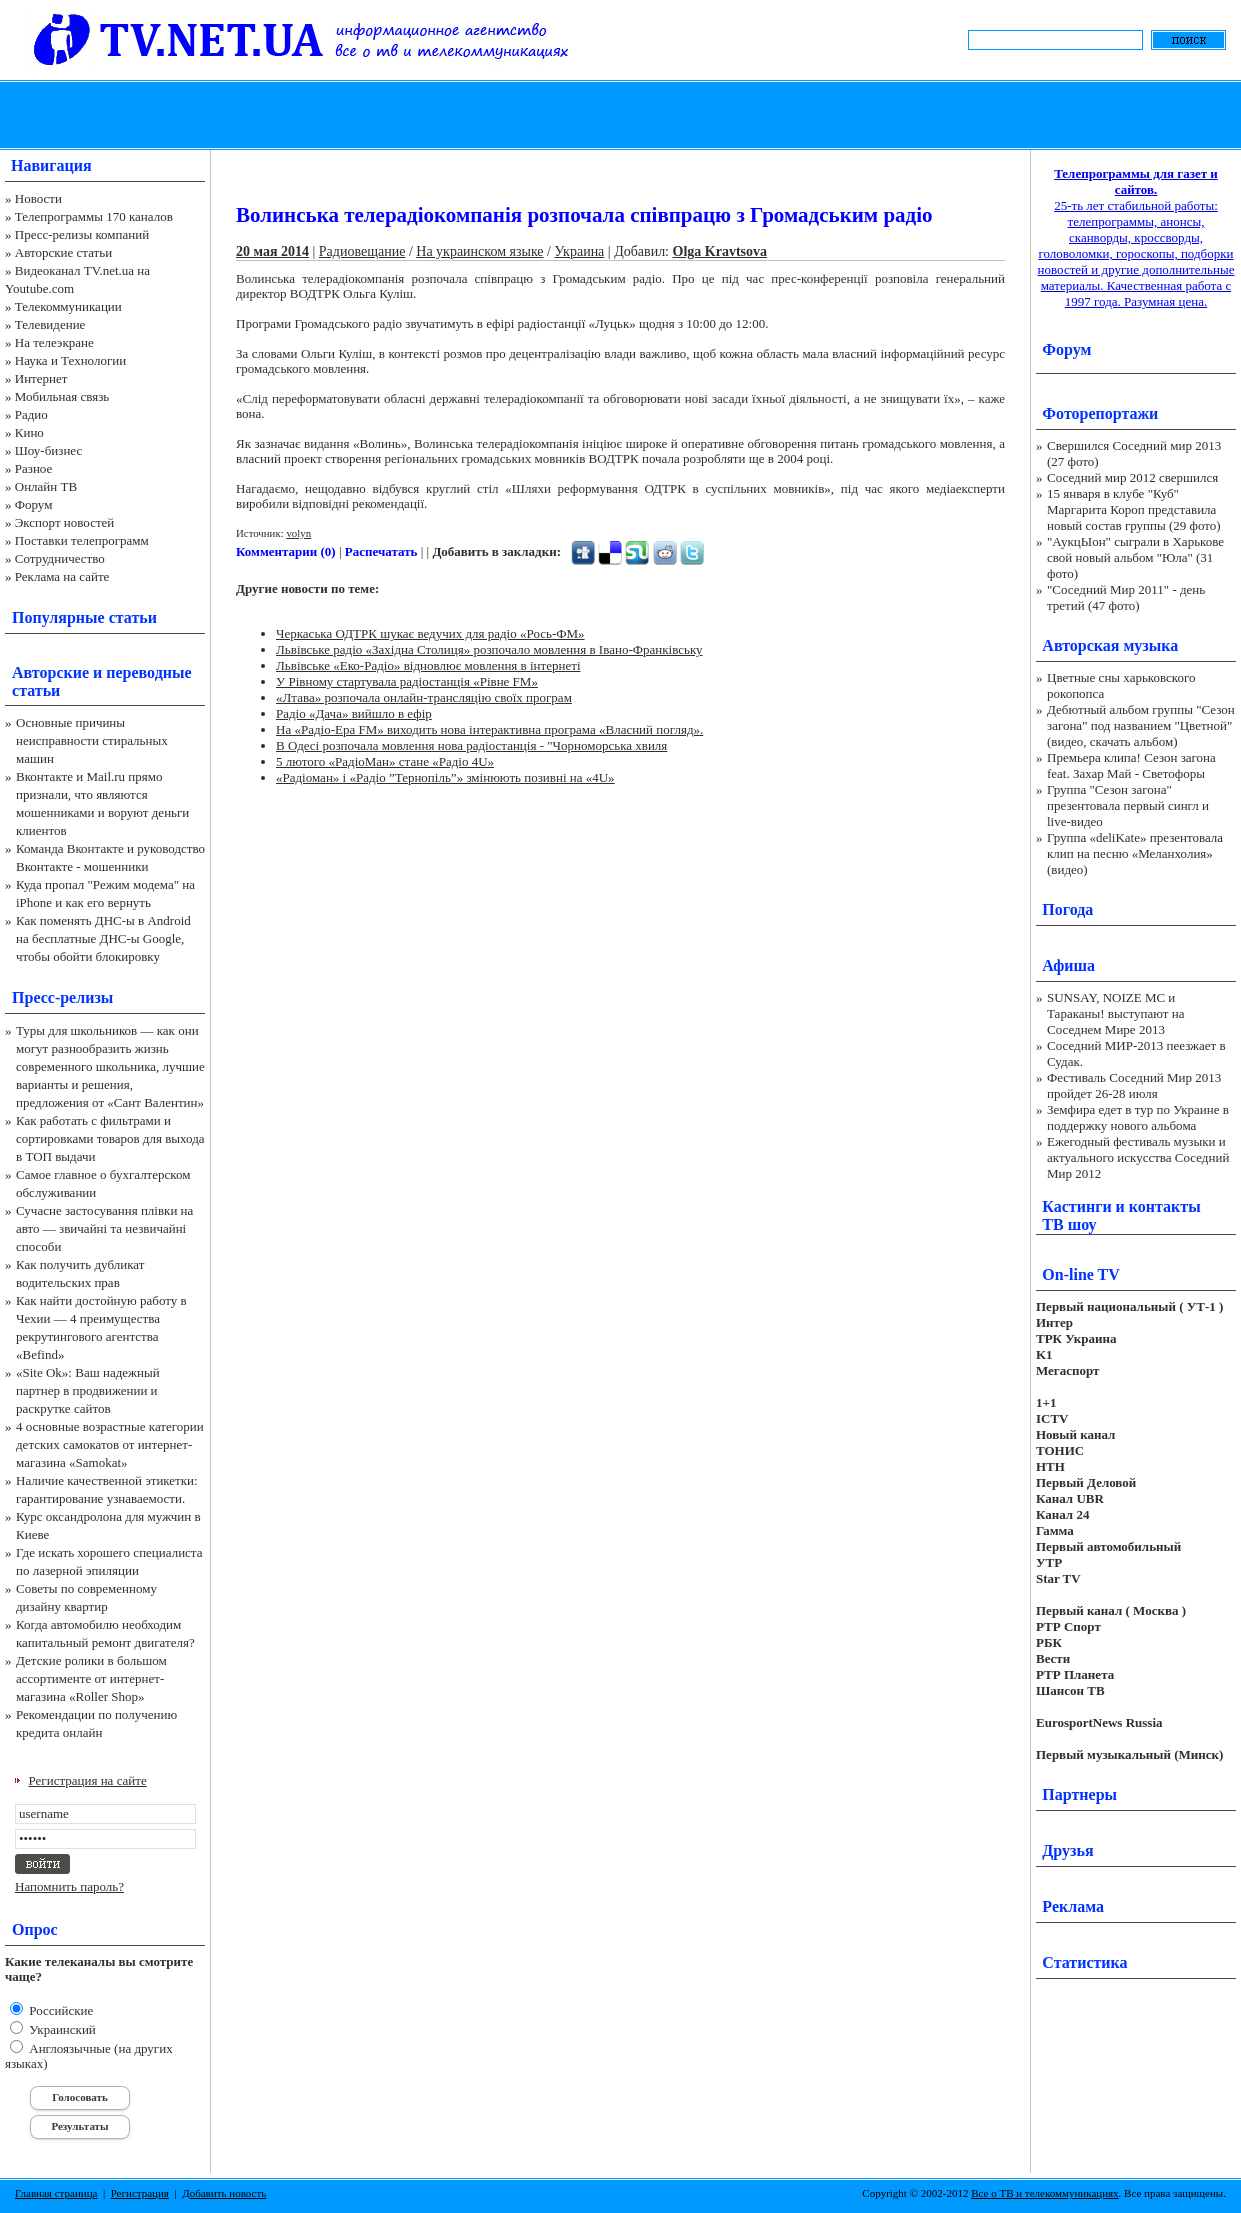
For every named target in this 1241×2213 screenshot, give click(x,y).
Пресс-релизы (62, 997)
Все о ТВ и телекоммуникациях (1044, 2193)
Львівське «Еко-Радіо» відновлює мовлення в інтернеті (428, 665)
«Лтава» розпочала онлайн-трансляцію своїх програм (424, 697)
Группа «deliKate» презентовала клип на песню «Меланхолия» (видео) (1135, 853)
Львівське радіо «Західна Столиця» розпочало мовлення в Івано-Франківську (489, 649)
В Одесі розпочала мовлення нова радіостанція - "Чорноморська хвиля (471, 745)
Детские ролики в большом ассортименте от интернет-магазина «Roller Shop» (91, 1678)
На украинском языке (479, 251)
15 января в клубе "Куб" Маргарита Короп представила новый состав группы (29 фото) (1134, 509)
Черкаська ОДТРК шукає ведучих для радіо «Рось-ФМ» (430, 633)
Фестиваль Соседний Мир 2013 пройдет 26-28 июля (1134, 1085)
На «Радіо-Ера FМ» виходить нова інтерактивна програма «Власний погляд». (489, 729)
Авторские (50, 672)
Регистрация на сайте (88, 1780)
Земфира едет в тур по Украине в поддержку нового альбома (1138, 1117)
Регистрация (140, 2193)
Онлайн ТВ (46, 486)
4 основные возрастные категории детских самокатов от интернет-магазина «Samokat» (110, 1444)
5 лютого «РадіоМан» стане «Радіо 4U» (385, 761)
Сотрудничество (60, 558)
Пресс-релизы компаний (82, 234)
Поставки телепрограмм (82, 540)
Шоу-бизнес (48, 450)
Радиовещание (362, 251)
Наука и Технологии (70, 360)
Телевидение (50, 324)
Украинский (61, 2029)
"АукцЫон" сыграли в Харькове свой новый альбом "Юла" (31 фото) (1135, 557)
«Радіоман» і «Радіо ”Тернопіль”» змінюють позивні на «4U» (445, 777)
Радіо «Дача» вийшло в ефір (354, 713)
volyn (298, 533)
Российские (59, 2010)
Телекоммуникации (68, 306)
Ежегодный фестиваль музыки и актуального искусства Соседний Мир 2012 (1138, 1157)
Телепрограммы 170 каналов (94, 216)
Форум (34, 504)
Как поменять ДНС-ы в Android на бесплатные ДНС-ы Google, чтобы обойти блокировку (103, 938)
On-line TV (1081, 1274)
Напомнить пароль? (69, 1886)
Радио (31, 414)
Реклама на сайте (62, 576)
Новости (38, 198)
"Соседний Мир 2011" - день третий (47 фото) (1126, 597)
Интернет (41, 378)
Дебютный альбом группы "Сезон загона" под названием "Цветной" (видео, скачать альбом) (1141, 725)
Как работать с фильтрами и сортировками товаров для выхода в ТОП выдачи (110, 1138)
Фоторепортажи (1100, 413)
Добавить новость (224, 2193)
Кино (29, 432)
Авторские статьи (63, 252)
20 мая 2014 (272, 251)
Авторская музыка (1110, 645)
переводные (148, 672)
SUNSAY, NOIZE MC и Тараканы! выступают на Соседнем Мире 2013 (1115, 1013)
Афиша (1068, 965)
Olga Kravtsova (720, 251)
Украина (579, 251)
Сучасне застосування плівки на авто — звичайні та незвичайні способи (104, 1228)
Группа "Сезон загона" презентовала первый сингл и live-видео (1128, 805)
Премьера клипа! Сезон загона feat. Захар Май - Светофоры (1131, 765)
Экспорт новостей (65, 522)
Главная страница (56, 2193)
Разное (34, 468)
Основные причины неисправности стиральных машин (92, 740)
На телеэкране (54, 342)
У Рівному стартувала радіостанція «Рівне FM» (407, 681)
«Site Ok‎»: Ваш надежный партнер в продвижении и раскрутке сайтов (88, 1390)
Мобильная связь (62, 396)
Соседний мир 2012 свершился (1132, 477)
